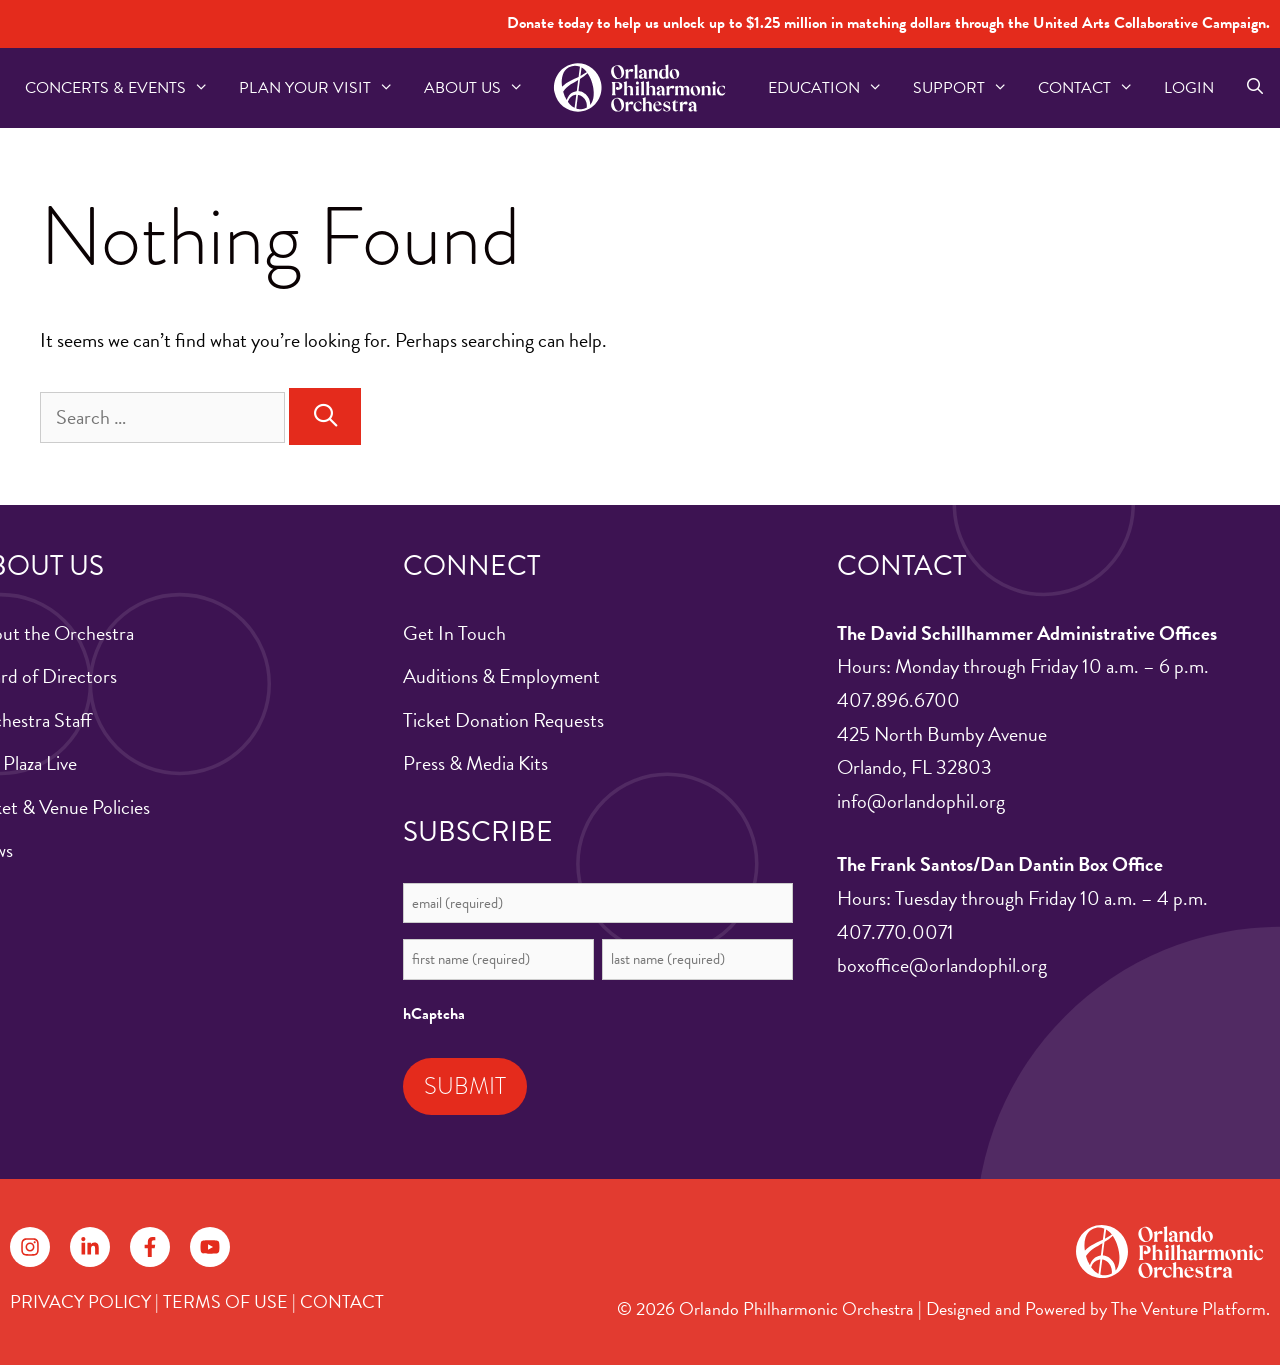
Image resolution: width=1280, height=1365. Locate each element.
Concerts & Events (124, 88)
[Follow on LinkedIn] (90, 1247)
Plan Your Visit (324, 88)
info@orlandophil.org (921, 801)
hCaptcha (434, 1014)
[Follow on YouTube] (210, 1247)
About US (481, 88)
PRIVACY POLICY (80, 1301)
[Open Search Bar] (1254, 88)
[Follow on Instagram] (30, 1247)
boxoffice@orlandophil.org (942, 965)
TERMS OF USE (225, 1301)
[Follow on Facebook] (150, 1247)
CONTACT (342, 1301)
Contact (1093, 88)
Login (1189, 88)
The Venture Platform (1188, 1308)
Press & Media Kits (475, 763)
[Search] (325, 416)
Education (833, 88)
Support (968, 88)
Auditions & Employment (501, 676)
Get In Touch (454, 633)
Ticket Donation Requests (503, 720)
